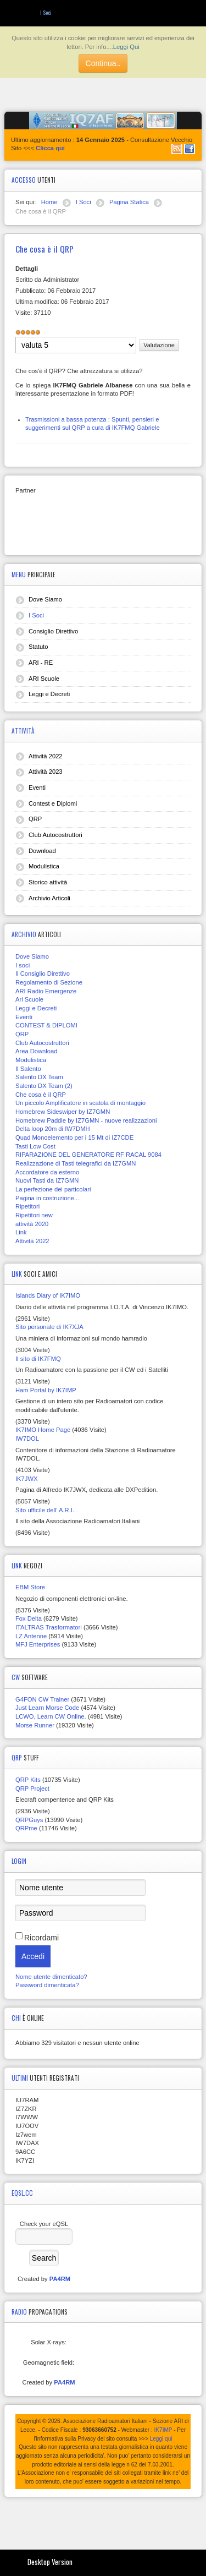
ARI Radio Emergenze (45, 991)
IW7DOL (27, 1438)
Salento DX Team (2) (44, 1085)
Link (21, 1232)
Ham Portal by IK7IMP (45, 1390)
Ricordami (41, 1937)
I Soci (36, 615)
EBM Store (30, 1587)
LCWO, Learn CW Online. (50, 1716)
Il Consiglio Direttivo (42, 973)
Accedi (32, 1956)
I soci (22, 965)
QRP (35, 819)
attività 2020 (31, 1224)
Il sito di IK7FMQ (38, 1358)
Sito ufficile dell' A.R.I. (44, 1510)
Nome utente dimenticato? (51, 1976)
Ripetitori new (34, 1215)
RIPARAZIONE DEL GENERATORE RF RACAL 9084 (88, 1154)
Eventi (37, 787)
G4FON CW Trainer (42, 1699)
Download (42, 850)
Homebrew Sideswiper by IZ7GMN (62, 1111)
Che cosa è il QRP (40, 1094)
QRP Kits (28, 1779)
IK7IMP (163, 2430)
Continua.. (103, 63)
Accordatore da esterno (47, 1172)
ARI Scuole (44, 678)
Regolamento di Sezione (48, 982)
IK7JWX (26, 1478)
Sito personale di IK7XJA (49, 1326)
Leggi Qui (126, 46)
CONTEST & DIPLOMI (46, 1025)
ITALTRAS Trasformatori (48, 1627)
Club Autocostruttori (55, 835)
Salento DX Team (39, 1077)
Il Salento (28, 1068)
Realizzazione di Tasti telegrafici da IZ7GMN (75, 1163)
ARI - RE (41, 662)
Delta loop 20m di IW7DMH (52, 1128)
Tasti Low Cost (35, 1146)
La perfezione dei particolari (53, 1189)
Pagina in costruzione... (47, 1198)
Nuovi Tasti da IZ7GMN (47, 1180)
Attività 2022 (46, 756)
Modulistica (44, 866)
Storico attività (48, 882)
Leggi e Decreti (49, 694)
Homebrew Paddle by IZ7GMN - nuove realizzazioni (86, 1120)
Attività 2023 (46, 771)
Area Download (36, 1051)
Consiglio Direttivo (53, 631)
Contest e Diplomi (53, 803)
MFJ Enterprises (37, 1644)
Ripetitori (27, 1206)
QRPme (26, 1828)
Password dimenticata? (47, 1985)
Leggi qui (161, 2439)
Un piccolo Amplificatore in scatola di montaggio (80, 1103)
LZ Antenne (31, 1636)
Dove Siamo (45, 599)
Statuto (38, 646)
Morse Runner (34, 1725)
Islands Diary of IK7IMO (47, 1295)
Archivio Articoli (49, 898)
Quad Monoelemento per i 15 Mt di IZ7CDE (74, 1137)
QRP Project (32, 1788)
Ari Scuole (29, 999)
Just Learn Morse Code (47, 1707)
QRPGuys (29, 1820)
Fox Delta (28, 1618)
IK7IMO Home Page (42, 1429)
